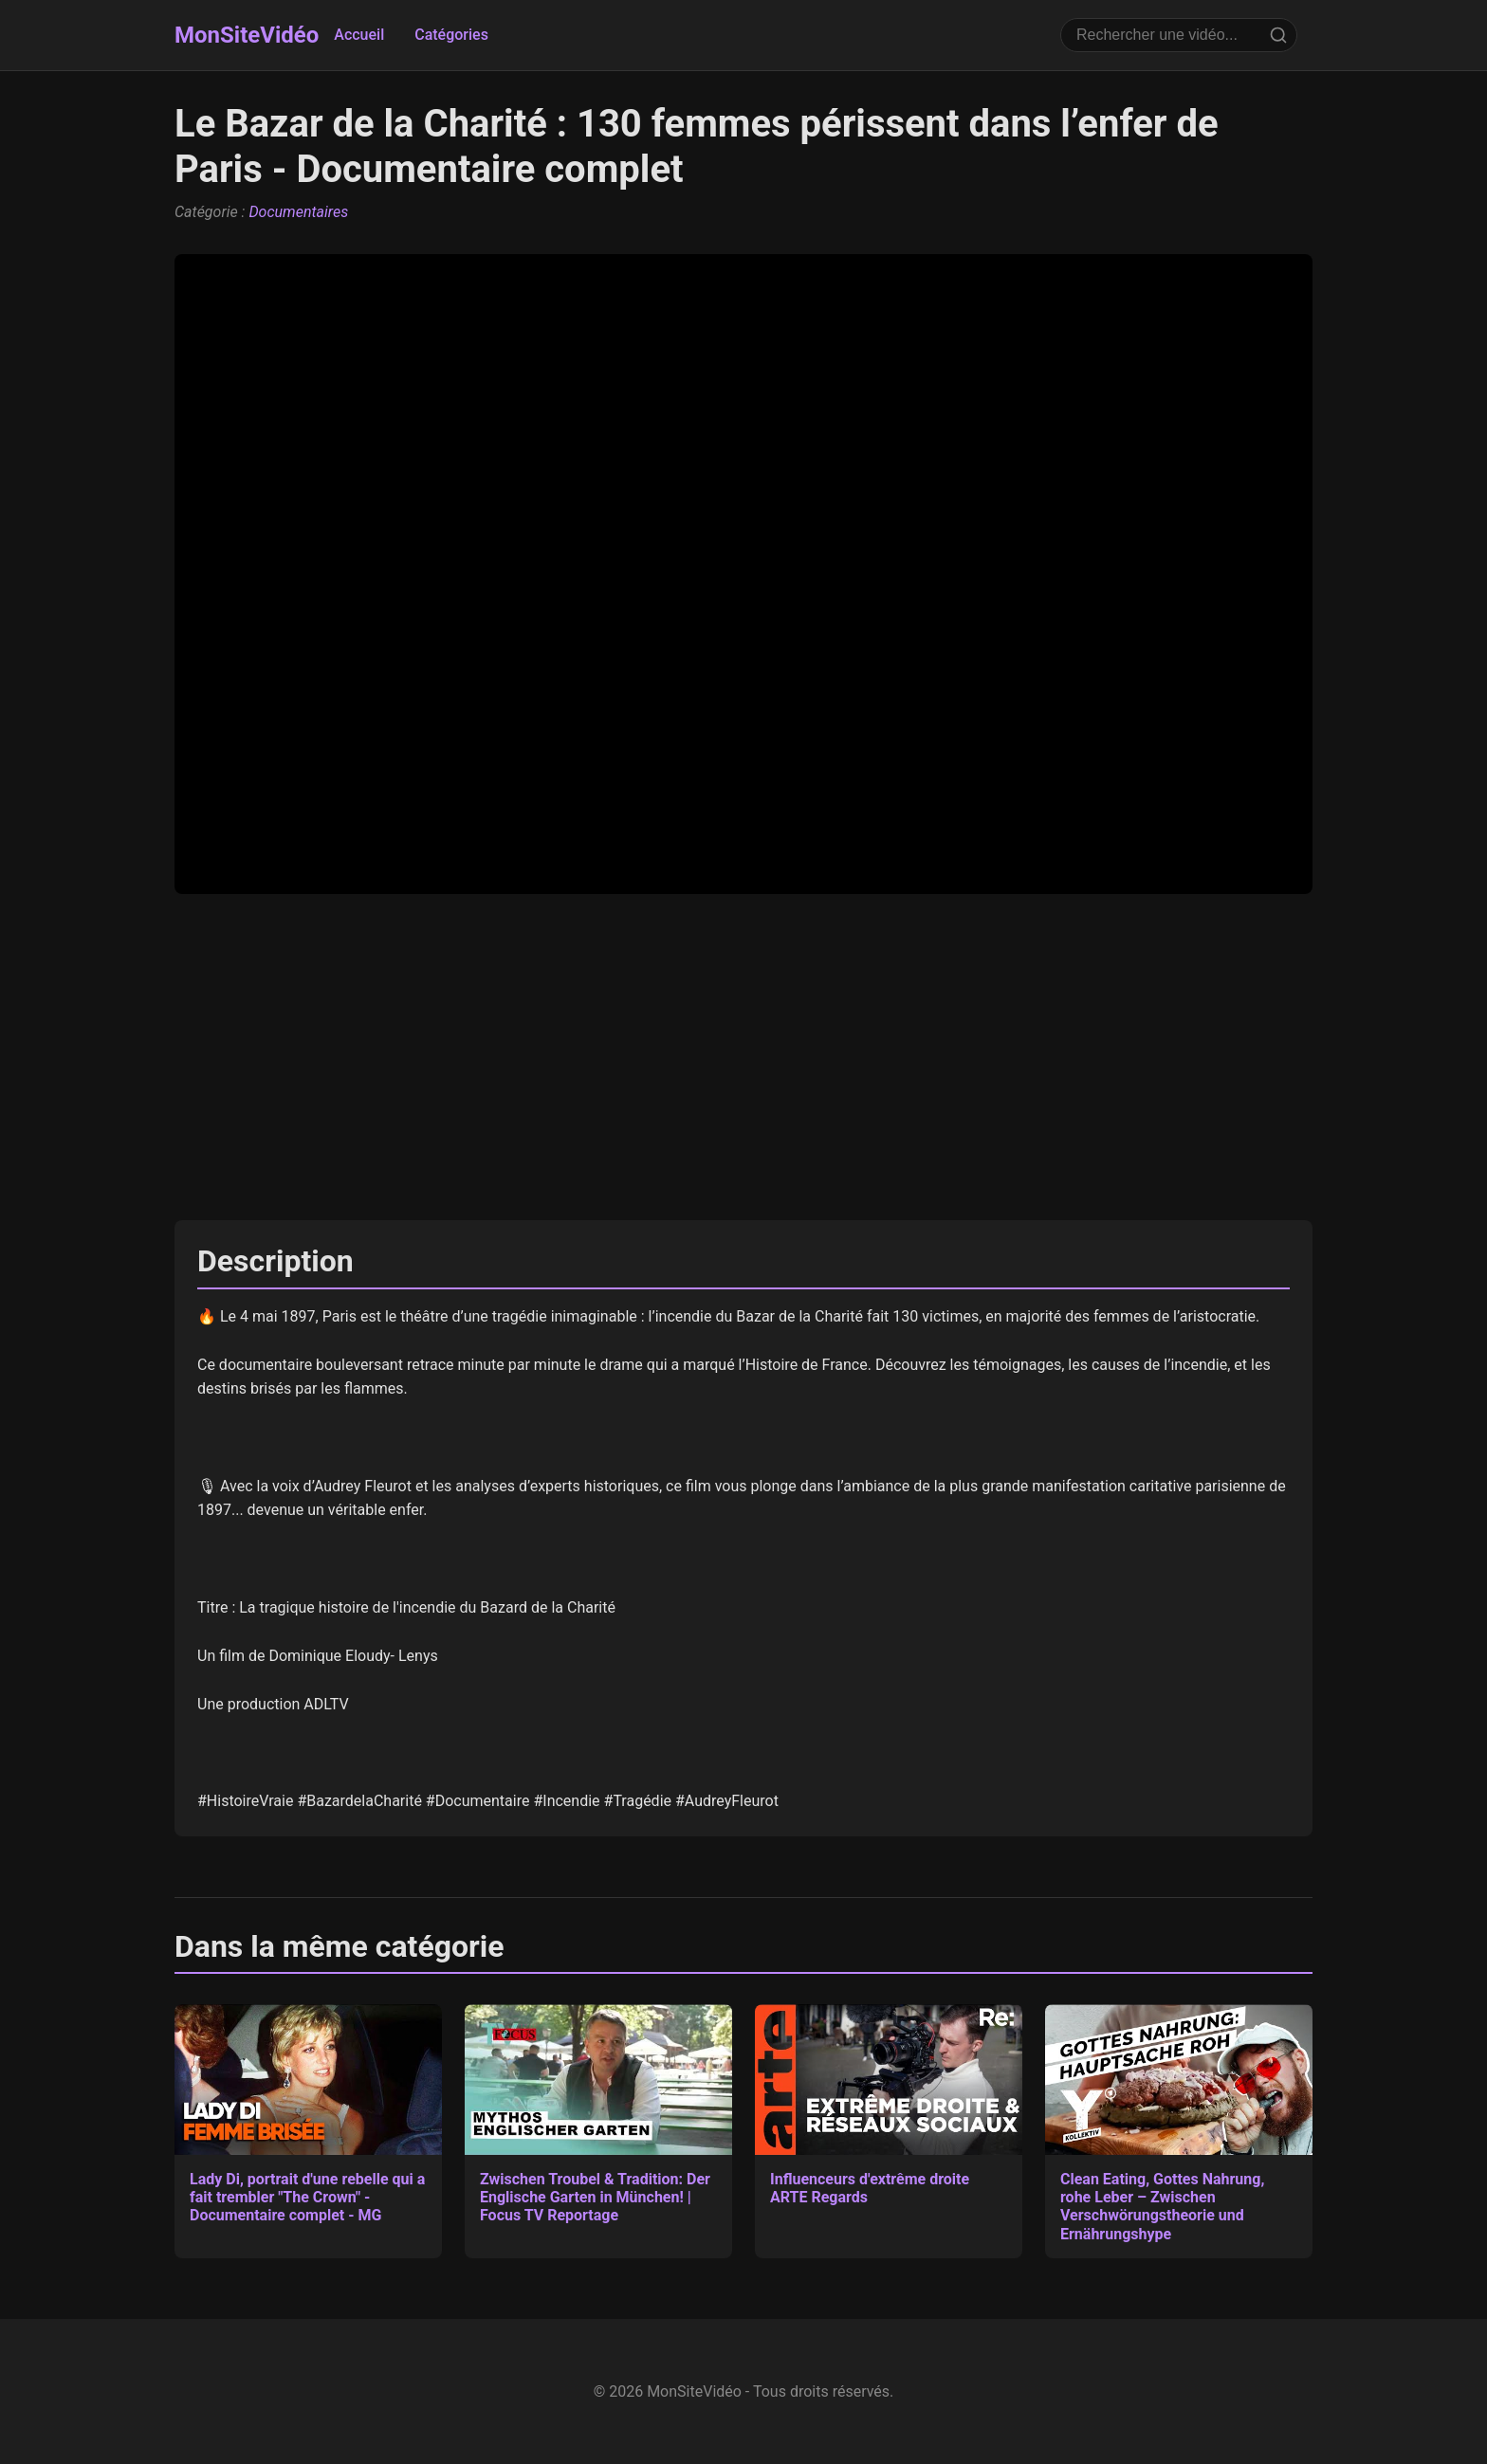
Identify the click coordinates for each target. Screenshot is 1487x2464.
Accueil (359, 35)
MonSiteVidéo (246, 35)
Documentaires (298, 212)
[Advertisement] (743, 1057)
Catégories (451, 35)
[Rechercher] (1278, 35)
